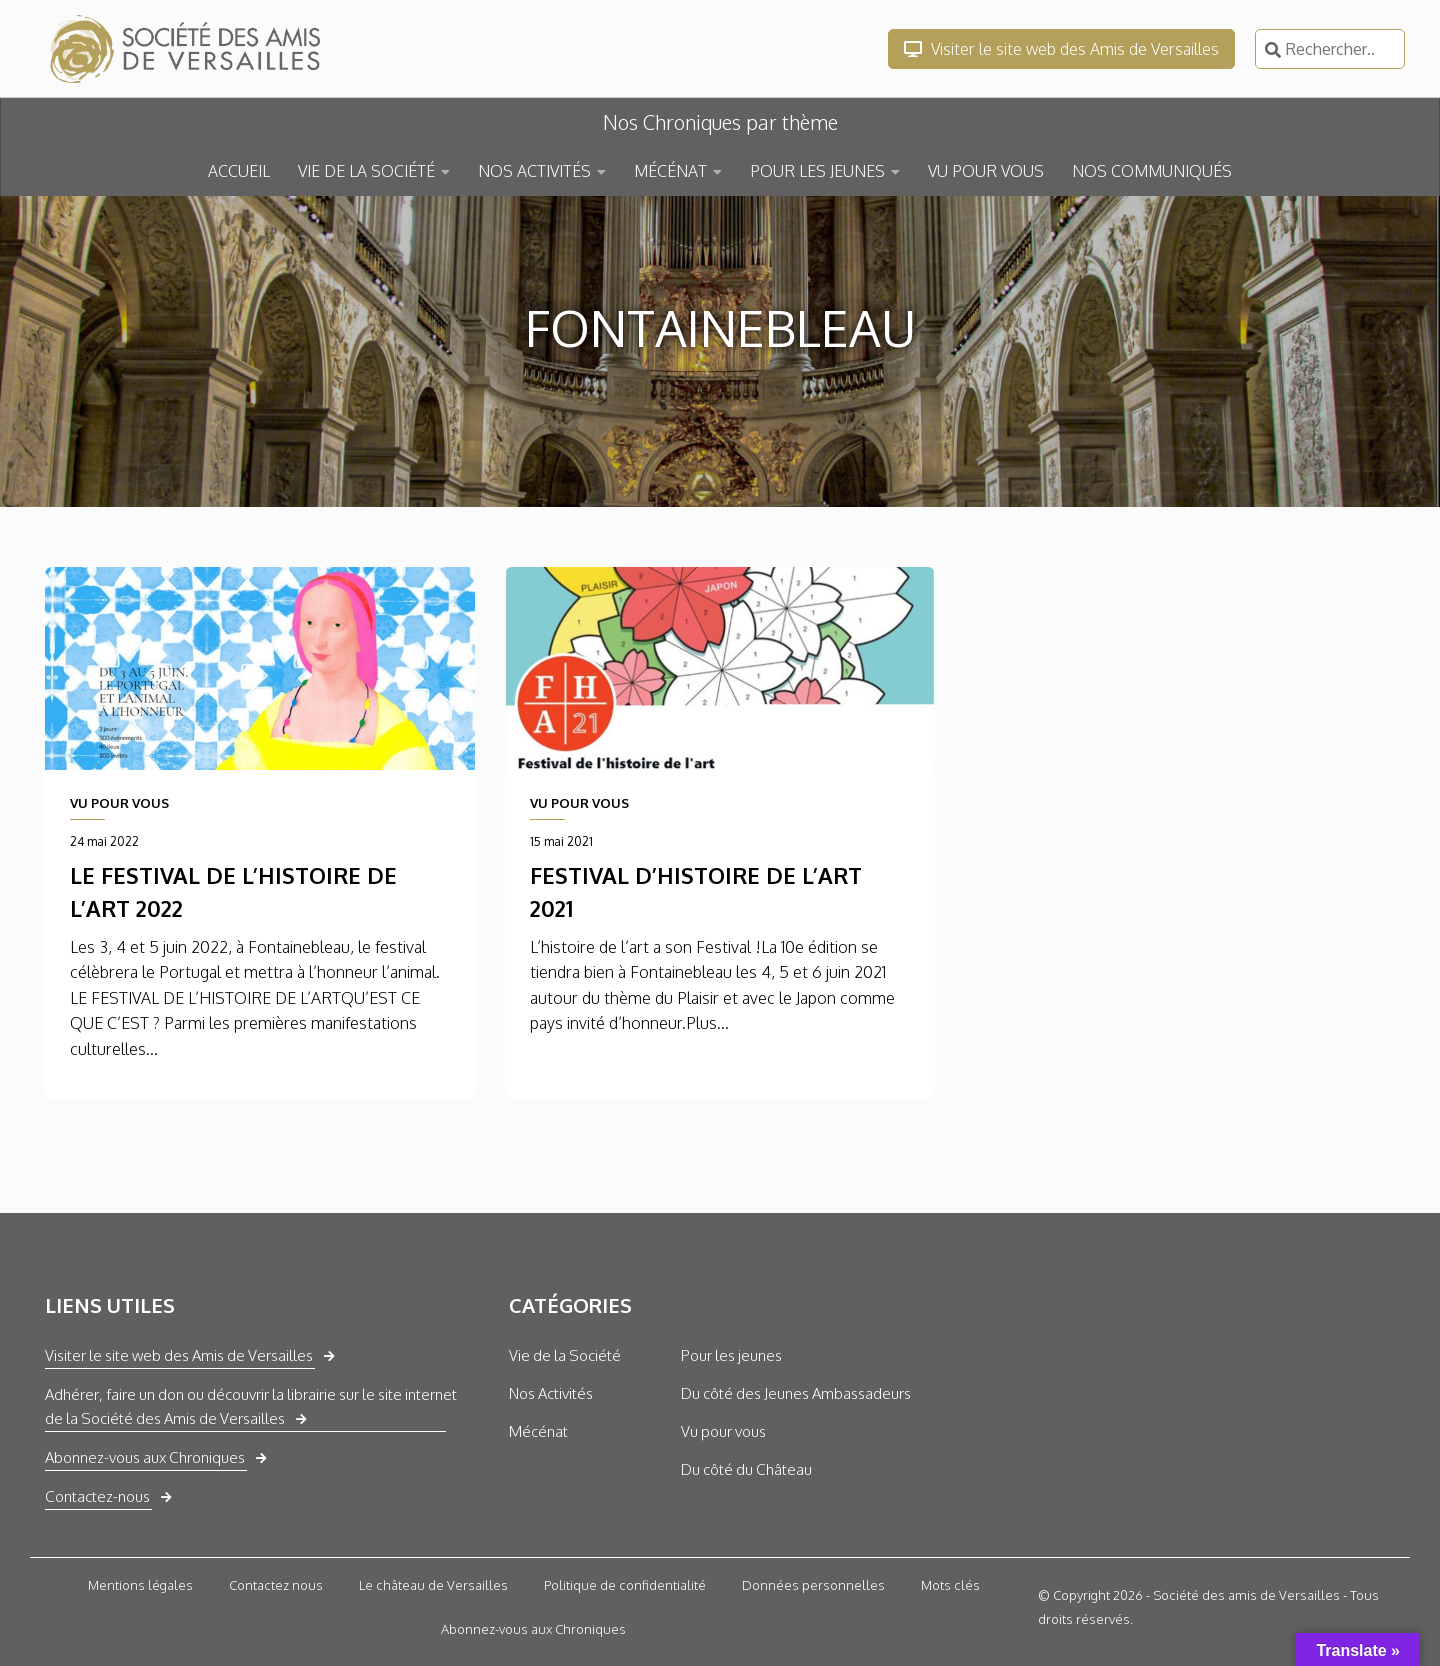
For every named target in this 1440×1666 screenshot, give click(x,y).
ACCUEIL (239, 171)
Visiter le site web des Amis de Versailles (1061, 49)
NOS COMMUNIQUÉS (1152, 171)
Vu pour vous (723, 1431)
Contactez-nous (97, 1496)
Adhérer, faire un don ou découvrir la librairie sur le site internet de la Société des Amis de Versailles (251, 1406)
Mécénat (538, 1431)
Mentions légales (140, 1585)
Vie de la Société (565, 1355)
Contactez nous (276, 1585)
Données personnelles (813, 1585)
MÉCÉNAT (670, 171)
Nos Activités (551, 1393)
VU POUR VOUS (986, 171)
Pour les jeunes (731, 1355)
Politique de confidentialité (625, 1585)
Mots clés (950, 1585)
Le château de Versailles (433, 1585)
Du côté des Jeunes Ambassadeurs (796, 1393)
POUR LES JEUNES (817, 171)
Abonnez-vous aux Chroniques (145, 1457)
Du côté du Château (746, 1469)
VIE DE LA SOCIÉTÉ (366, 171)
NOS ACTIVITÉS (534, 171)
